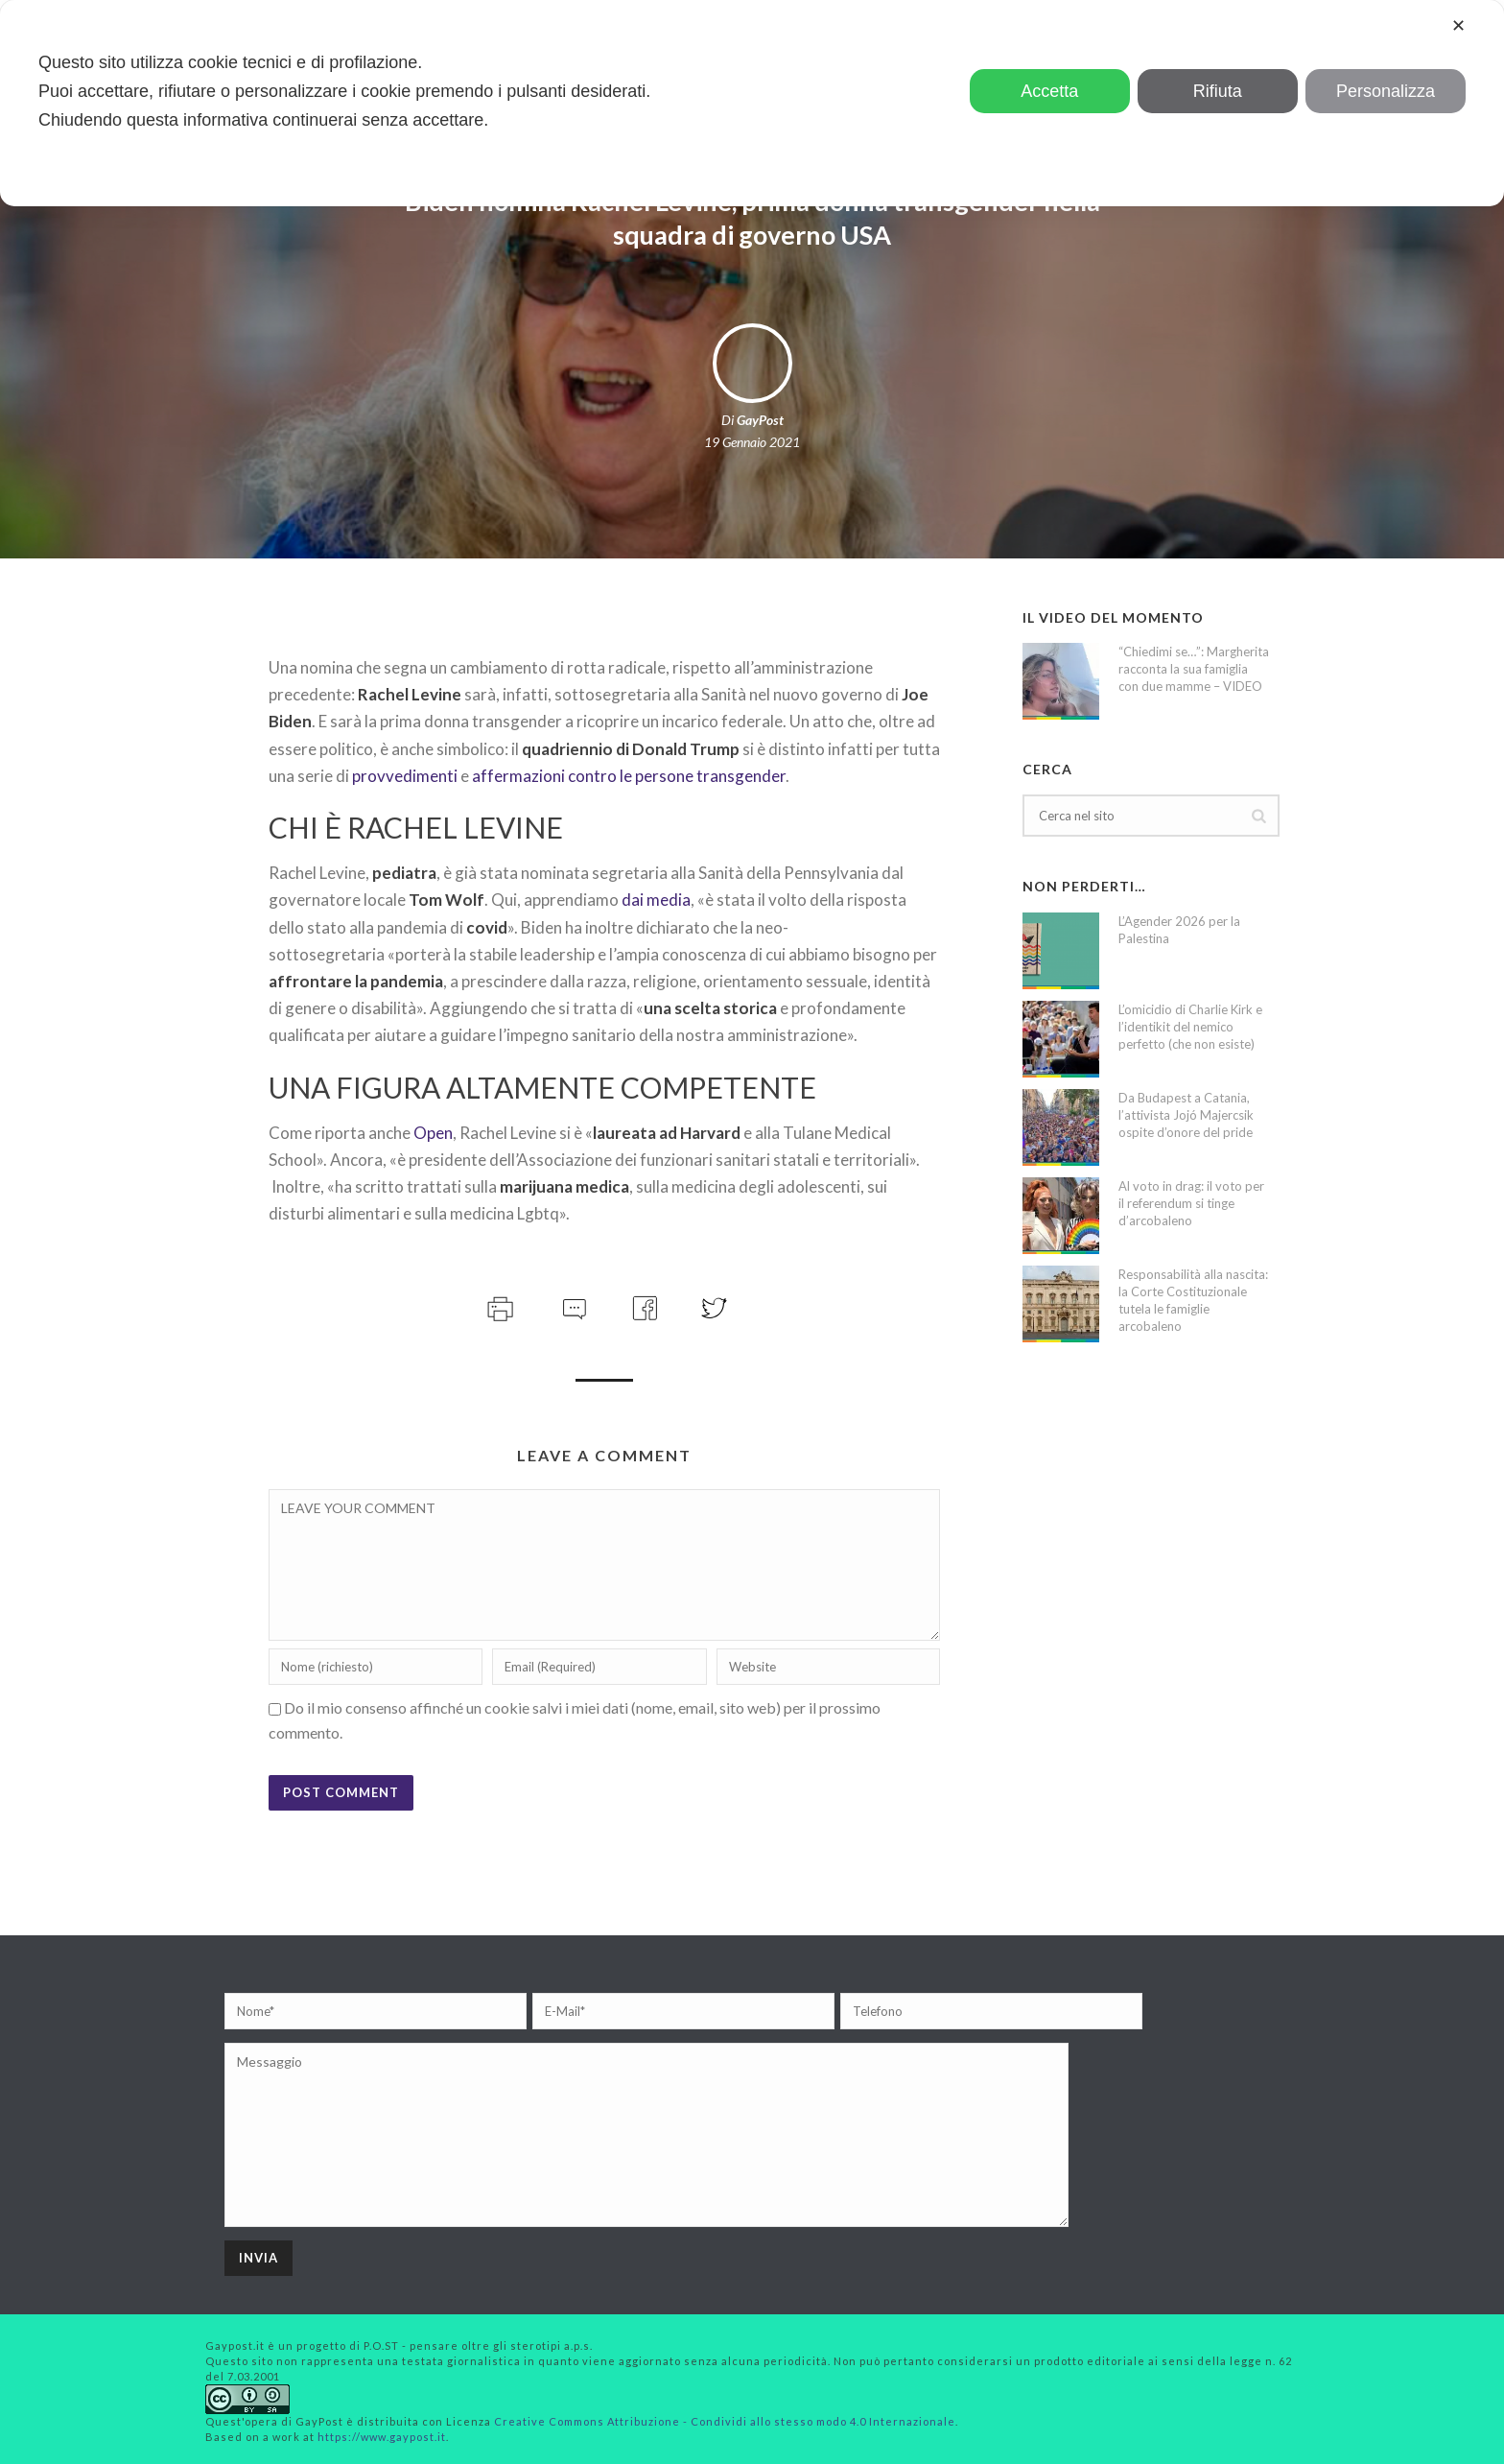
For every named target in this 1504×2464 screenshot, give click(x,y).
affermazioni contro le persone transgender (629, 776)
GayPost (760, 420)
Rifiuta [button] (1217, 91)
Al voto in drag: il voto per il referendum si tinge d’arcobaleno (1191, 1203)
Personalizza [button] (1385, 91)
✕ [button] (1458, 26)
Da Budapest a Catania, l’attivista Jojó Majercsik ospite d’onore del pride (1186, 1115)
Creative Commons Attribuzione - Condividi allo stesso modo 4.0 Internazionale (724, 2421)
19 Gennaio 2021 (752, 442)
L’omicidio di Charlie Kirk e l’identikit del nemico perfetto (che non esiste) (1190, 1027)
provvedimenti (405, 776)
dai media (656, 899)
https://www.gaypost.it (381, 2436)
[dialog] (752, 103)
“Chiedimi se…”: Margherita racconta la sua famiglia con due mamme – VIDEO (1193, 669)
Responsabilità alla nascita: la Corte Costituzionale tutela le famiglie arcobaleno (1193, 1300)
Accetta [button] (1049, 91)
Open (433, 1133)
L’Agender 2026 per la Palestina (1179, 929)
